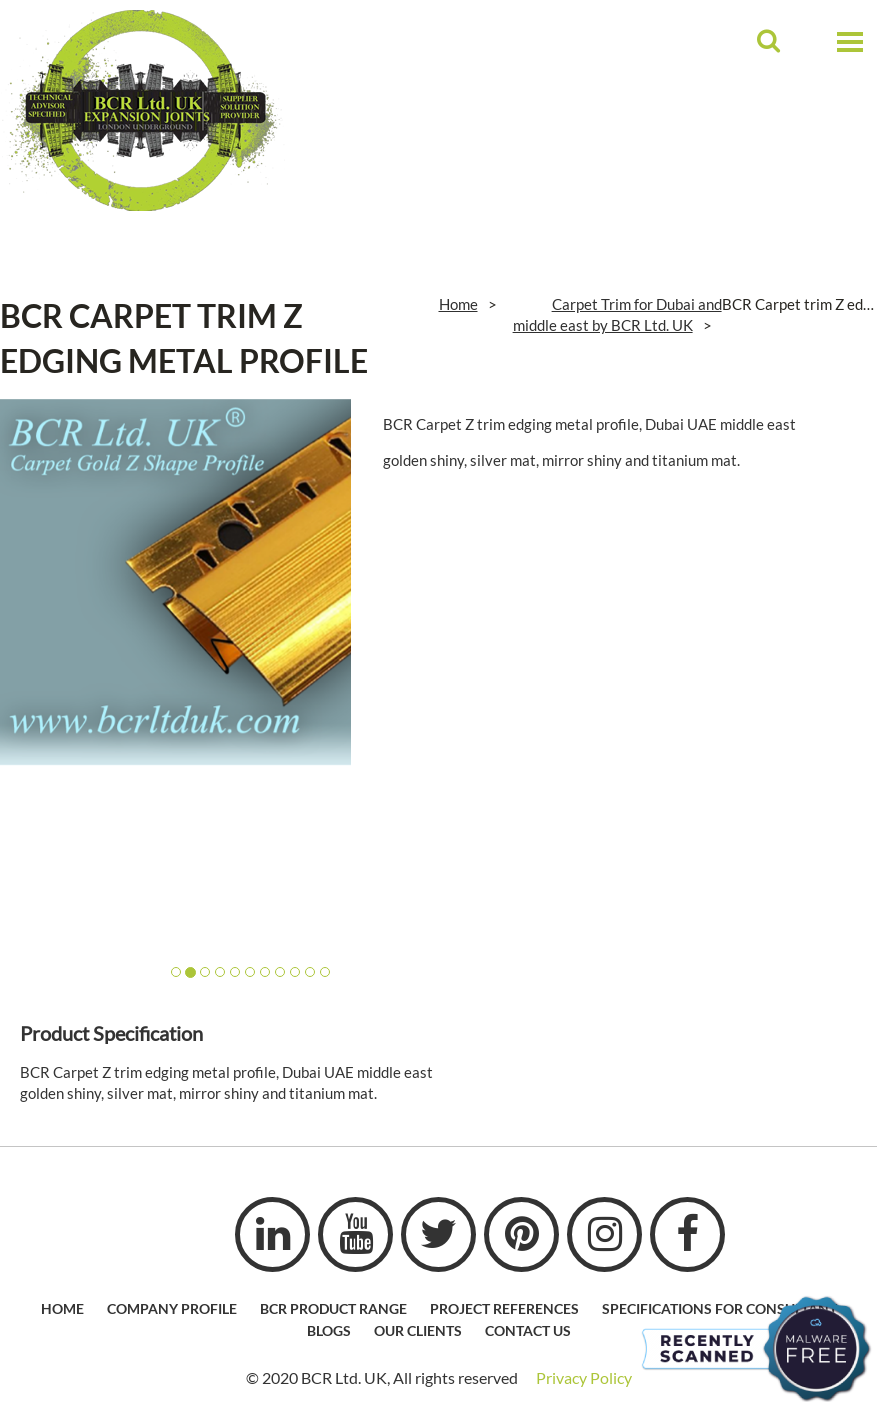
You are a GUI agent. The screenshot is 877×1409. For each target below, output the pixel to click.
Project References (504, 1308)
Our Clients (418, 1330)
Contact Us (528, 1330)
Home (458, 304)
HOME (62, 1308)
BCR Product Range (333, 1308)
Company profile (172, 1308)
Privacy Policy (584, 1377)
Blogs (329, 1330)
